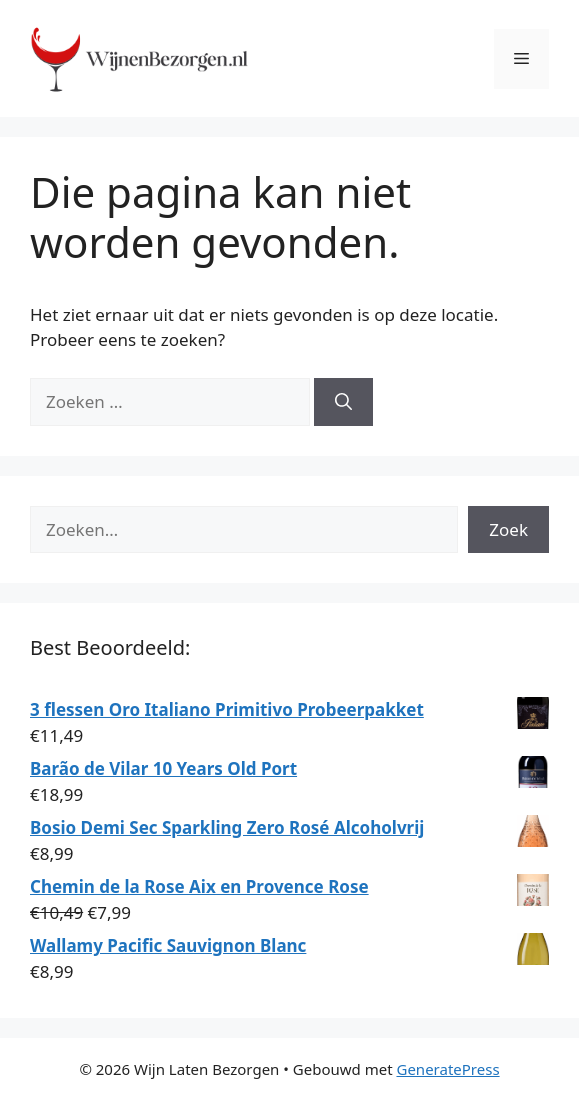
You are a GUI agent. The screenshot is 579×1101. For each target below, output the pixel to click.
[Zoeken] (343, 402)
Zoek (508, 529)
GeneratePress (447, 1069)
